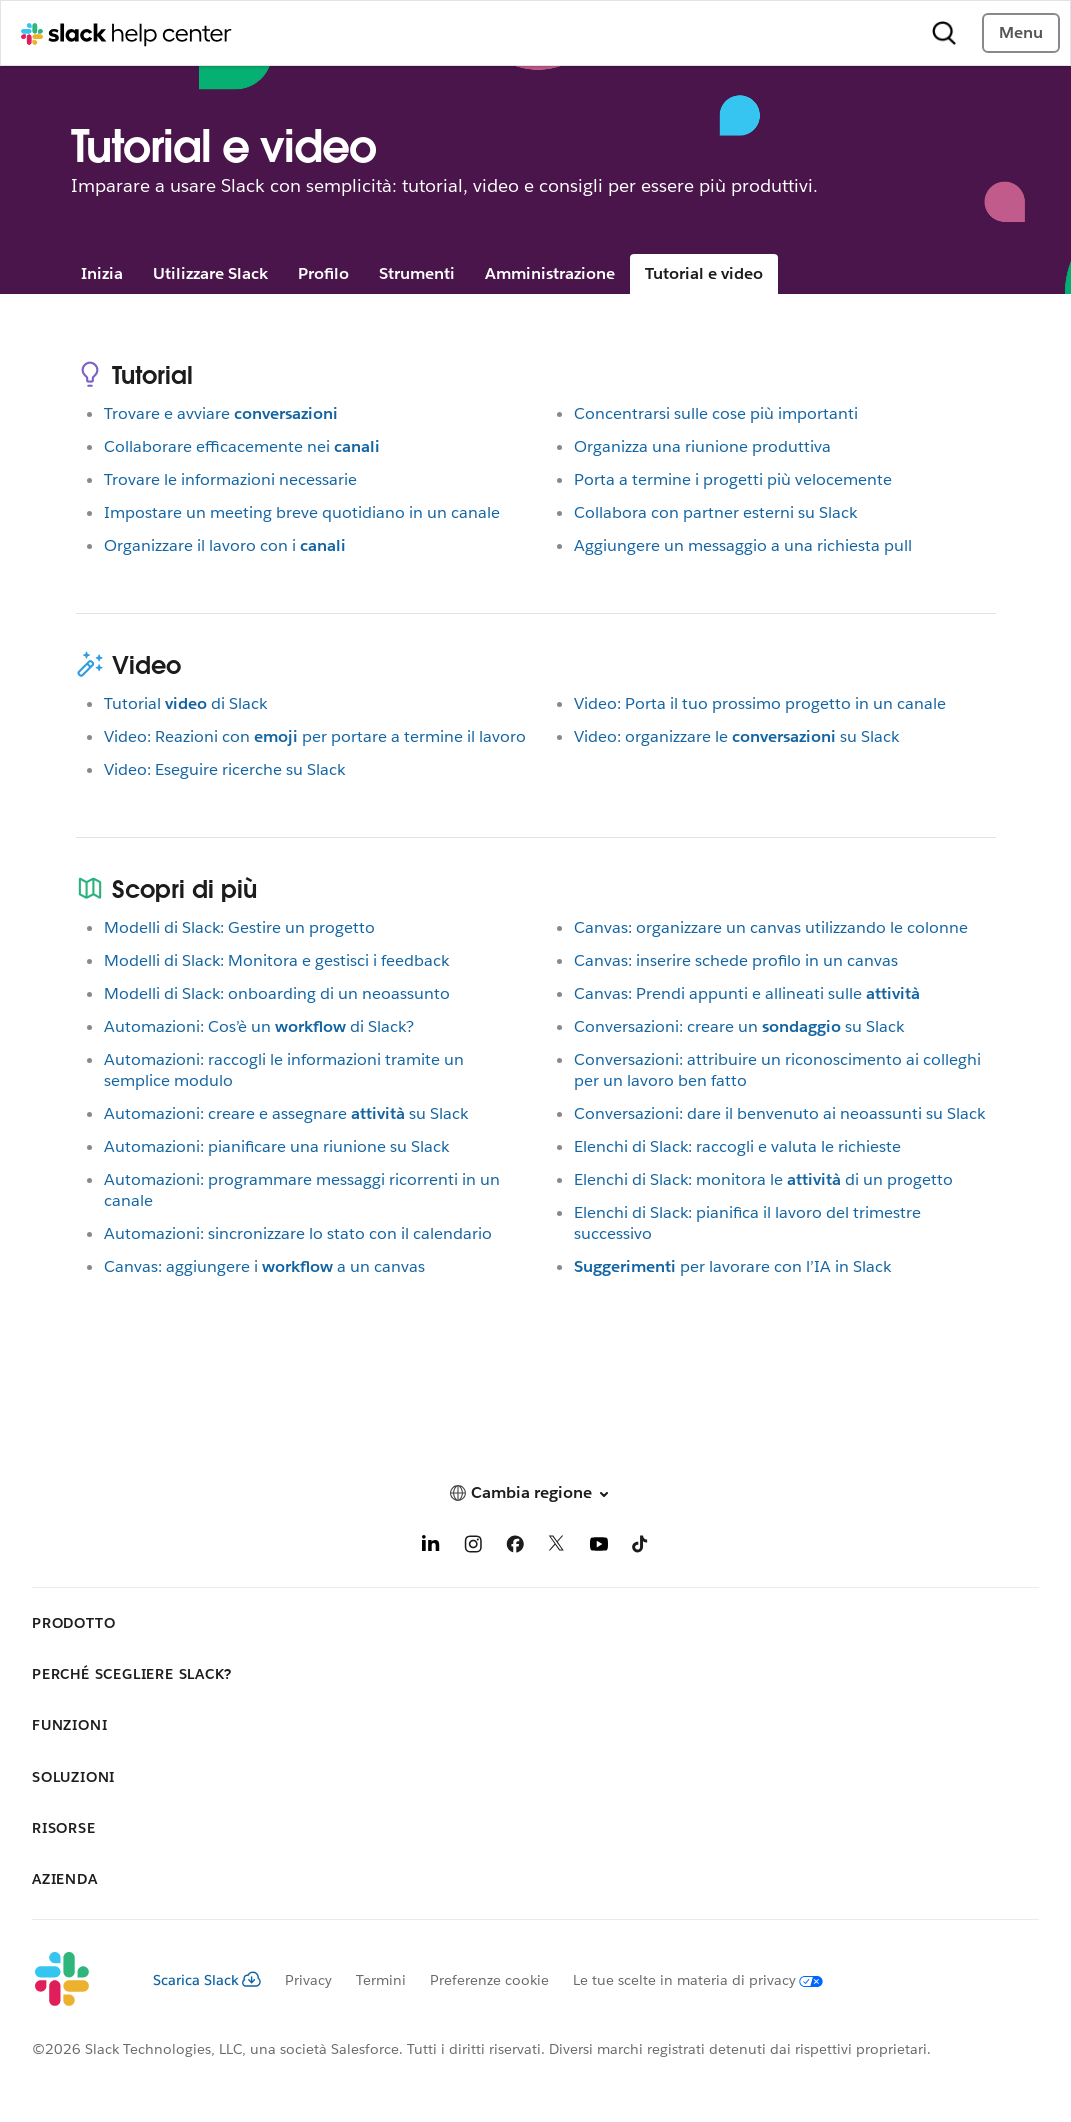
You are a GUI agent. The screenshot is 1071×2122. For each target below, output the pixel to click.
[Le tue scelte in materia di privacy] (686, 1980)
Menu (1021, 32)
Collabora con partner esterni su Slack (715, 512)
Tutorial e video (704, 273)
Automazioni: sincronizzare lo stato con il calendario (298, 1233)
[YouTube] (599, 1547)
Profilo (323, 273)
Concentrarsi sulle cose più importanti (716, 413)
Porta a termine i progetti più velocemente (733, 479)
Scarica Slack (207, 1980)
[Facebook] (515, 1547)
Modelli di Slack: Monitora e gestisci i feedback (276, 960)
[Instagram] (473, 1547)
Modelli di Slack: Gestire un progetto (239, 927)
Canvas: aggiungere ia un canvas (264, 1266)
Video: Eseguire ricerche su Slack (224, 769)
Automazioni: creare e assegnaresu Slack (286, 1113)
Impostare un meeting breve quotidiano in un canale (302, 512)
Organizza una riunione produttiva (702, 446)
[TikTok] (641, 1547)
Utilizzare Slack (210, 273)
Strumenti (417, 273)
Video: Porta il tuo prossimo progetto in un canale (760, 703)
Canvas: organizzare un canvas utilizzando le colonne (771, 927)
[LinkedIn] (431, 1547)
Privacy (308, 1980)
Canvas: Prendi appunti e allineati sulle (747, 993)
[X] (557, 1547)
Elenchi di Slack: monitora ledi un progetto (763, 1179)
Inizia (102, 273)
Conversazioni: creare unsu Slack (739, 1026)
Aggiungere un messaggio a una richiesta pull (743, 545)
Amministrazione (550, 273)
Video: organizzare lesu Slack (736, 736)
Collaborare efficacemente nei (242, 446)
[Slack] (76, 1980)
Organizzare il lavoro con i (225, 545)
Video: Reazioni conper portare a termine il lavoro (315, 736)
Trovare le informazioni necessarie (230, 479)
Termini (381, 1980)
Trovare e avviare (221, 413)
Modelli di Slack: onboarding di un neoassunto (277, 993)
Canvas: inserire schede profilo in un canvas (736, 960)
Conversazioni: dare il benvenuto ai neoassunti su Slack (779, 1113)
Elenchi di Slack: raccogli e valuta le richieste (737, 1146)
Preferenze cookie (489, 1980)
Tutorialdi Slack (185, 703)
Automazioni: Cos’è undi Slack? (259, 1026)
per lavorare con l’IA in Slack (732, 1266)
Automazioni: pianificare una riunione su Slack (276, 1146)
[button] (535, 1492)
